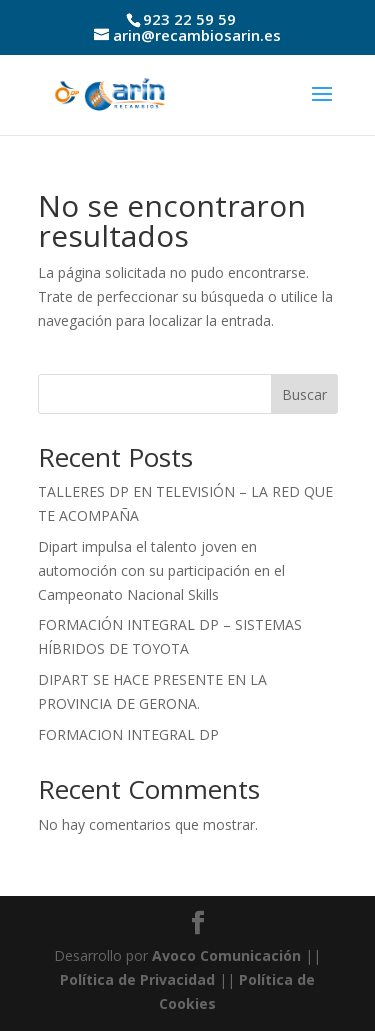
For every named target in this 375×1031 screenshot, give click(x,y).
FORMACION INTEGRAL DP (128, 734)
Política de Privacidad (137, 979)
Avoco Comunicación (224, 955)
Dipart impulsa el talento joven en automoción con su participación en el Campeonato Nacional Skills (161, 570)
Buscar (304, 394)
